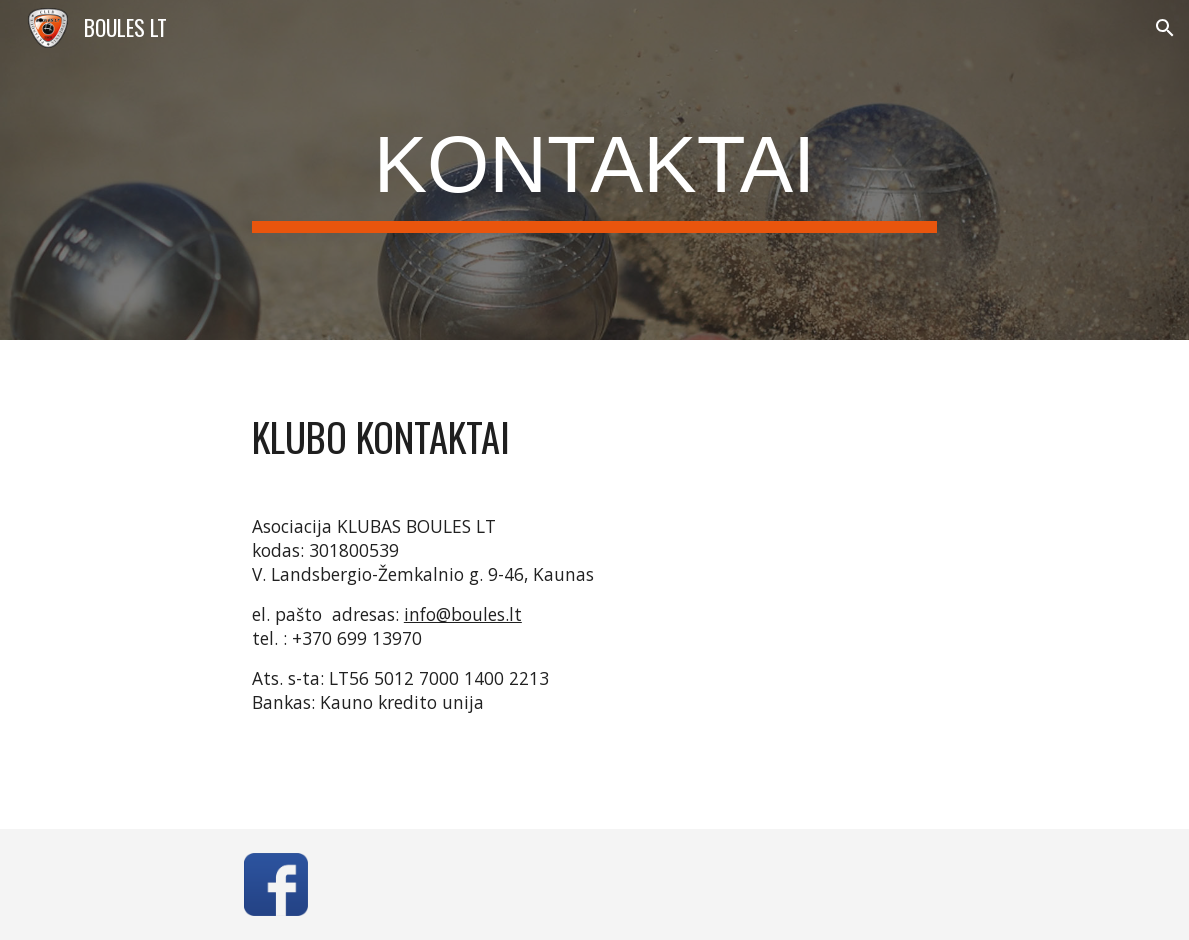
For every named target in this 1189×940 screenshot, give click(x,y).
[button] (1165, 28)
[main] (594, 170)
